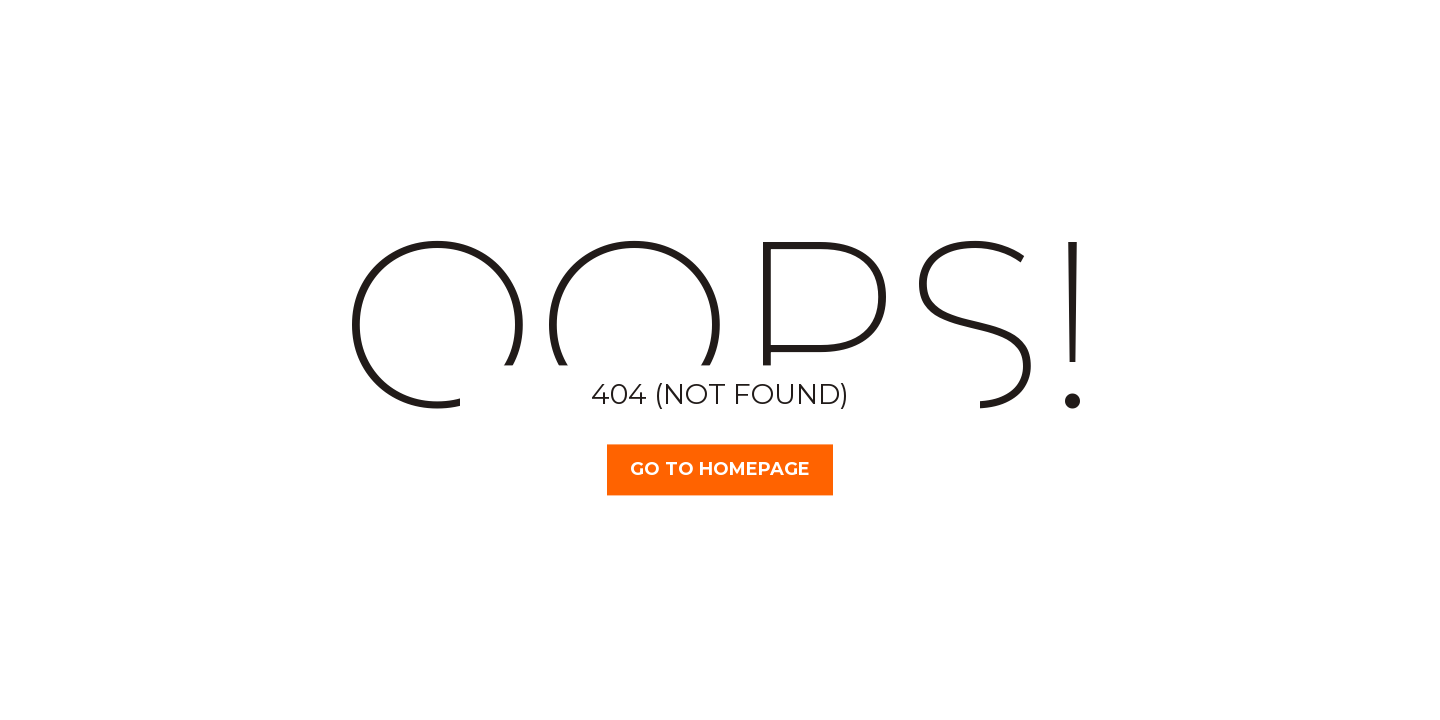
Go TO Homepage (720, 469)
